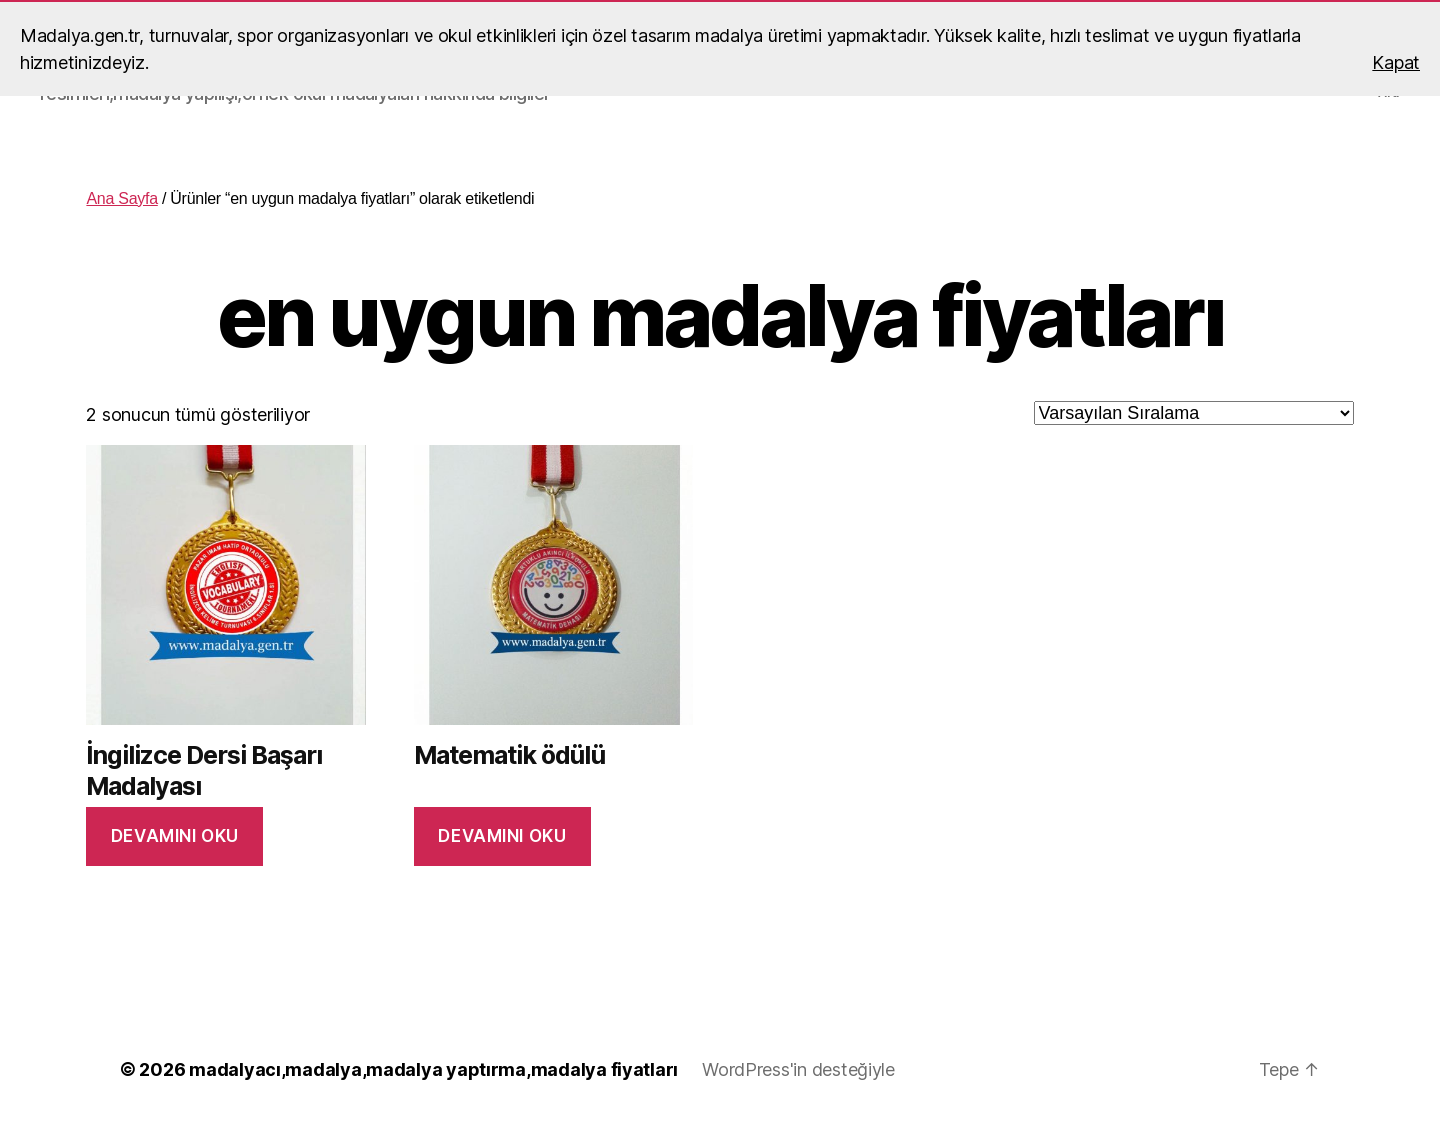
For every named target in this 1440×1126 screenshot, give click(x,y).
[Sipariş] (1194, 413)
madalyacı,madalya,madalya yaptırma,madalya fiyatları (433, 1069)
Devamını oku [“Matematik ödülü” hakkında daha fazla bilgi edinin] (502, 836)
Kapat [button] (1396, 62)
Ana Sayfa (121, 198)
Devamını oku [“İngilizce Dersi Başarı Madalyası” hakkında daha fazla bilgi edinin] (175, 836)
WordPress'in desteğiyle (798, 1069)
